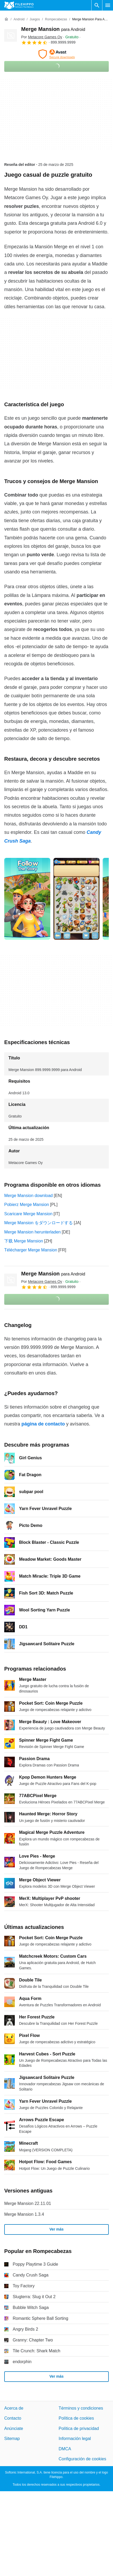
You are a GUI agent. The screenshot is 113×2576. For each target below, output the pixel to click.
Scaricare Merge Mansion (28, 1214)
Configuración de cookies (82, 2459)
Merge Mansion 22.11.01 (27, 2203)
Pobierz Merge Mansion (26, 1204)
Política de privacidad (79, 2428)
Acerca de (13, 2408)
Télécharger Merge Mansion (30, 1250)
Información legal (75, 2439)
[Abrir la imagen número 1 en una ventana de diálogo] (76, 899)
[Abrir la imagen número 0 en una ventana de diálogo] (27, 899)
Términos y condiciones (81, 2408)
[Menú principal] (107, 5)
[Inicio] (6, 19)
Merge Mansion (53, 29)
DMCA (65, 2449)
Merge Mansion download (28, 1195)
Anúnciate (13, 2428)
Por (41, 37)
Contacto (12, 2418)
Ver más (56, 2229)
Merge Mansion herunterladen (32, 1232)
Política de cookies (76, 2418)
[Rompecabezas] (56, 19)
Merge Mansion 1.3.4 (24, 2214)
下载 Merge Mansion (23, 1241)
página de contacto (43, 1424)
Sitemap (12, 2439)
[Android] (18, 19)
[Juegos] (35, 19)
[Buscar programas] (97, 5)
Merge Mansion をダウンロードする (38, 1223)
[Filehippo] (19, 5)
